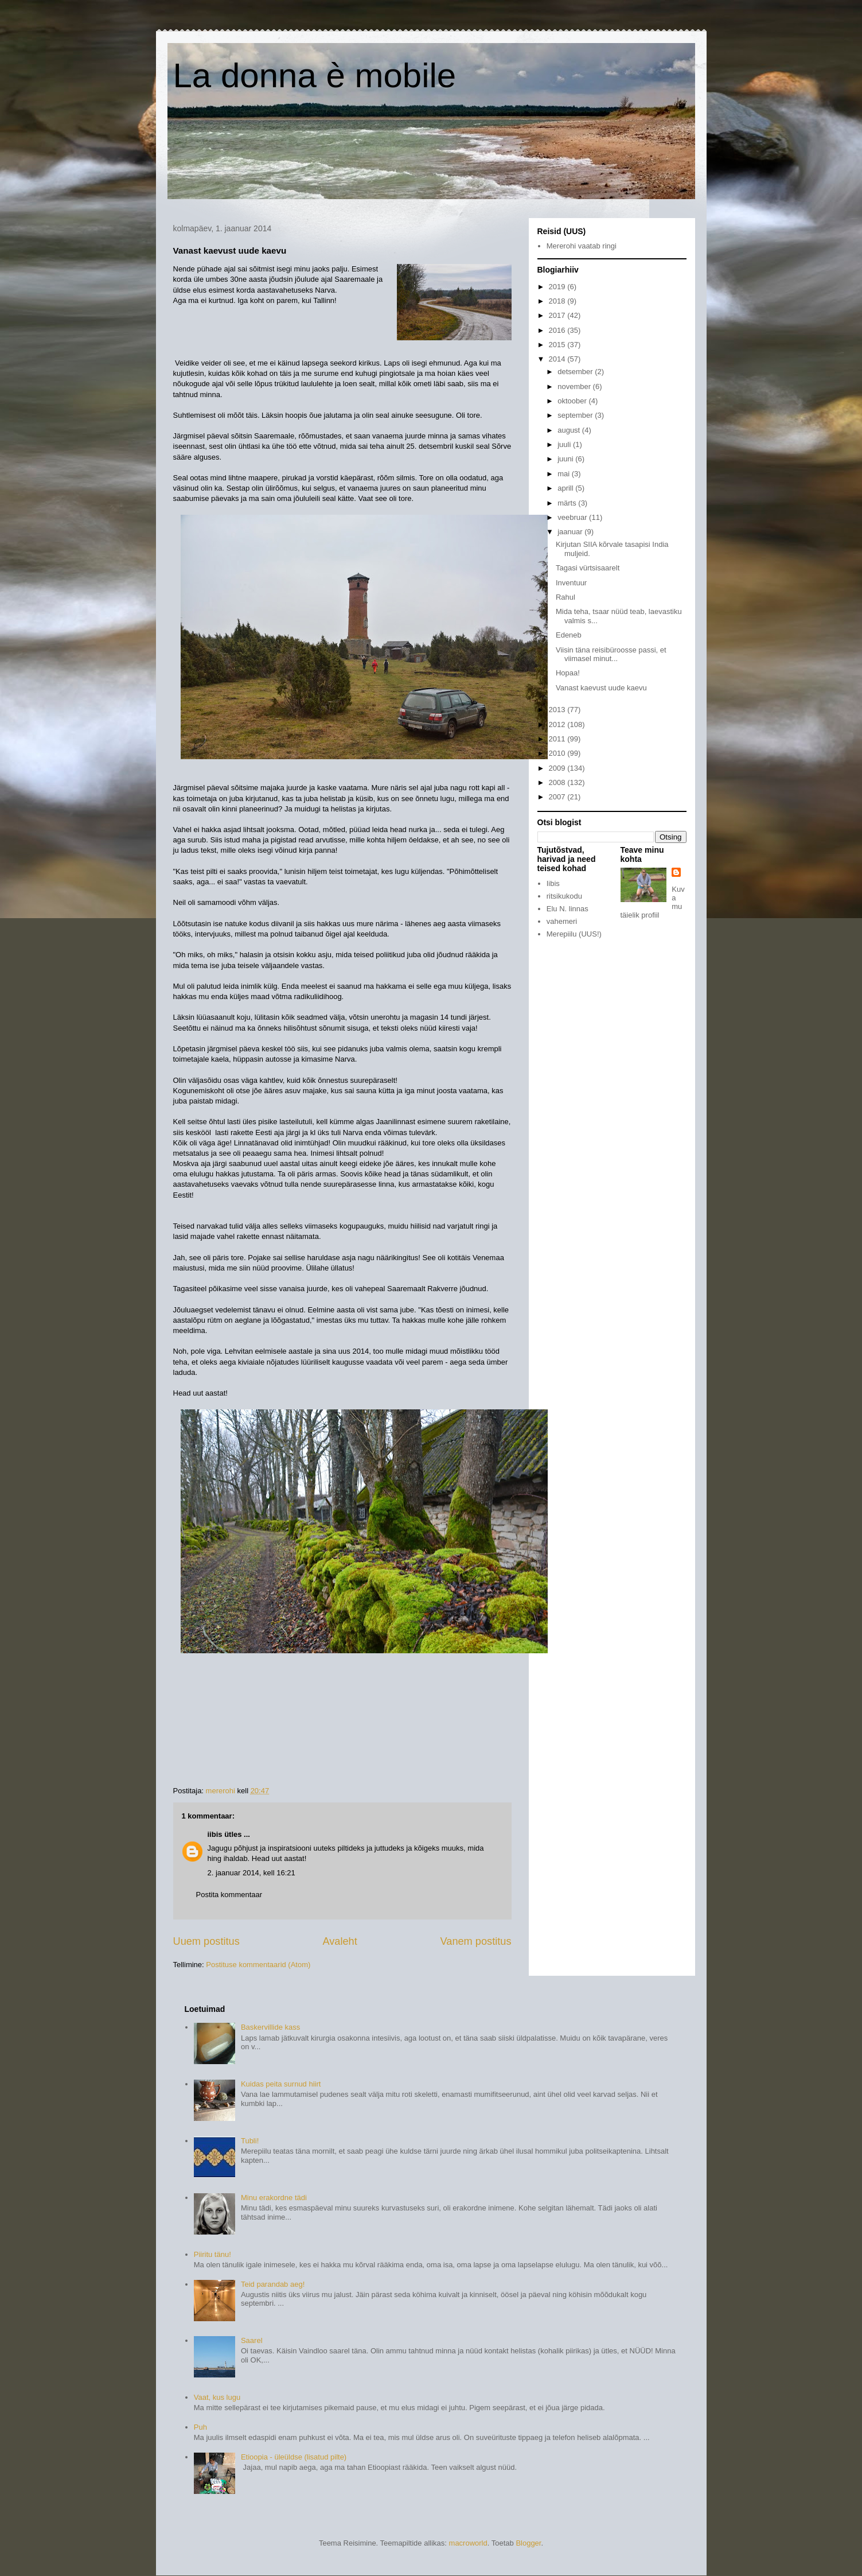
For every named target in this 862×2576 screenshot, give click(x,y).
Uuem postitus (206, 1941)
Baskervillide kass (270, 2027)
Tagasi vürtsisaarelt (587, 568)
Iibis (553, 883)
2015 (558, 344)
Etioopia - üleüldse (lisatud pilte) (293, 2457)
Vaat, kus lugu (217, 2397)
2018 (558, 301)
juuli (565, 444)
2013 (558, 709)
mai (564, 473)
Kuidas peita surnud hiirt (281, 2084)
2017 (558, 315)
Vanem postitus (475, 1941)
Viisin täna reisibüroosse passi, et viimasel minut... (611, 654)
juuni (566, 458)
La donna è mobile (315, 75)
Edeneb (569, 635)
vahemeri (562, 921)
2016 (558, 330)
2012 (558, 724)
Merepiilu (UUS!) (574, 934)
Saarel (252, 2340)
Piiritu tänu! (212, 2254)
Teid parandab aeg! (273, 2284)
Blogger (528, 2543)
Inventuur (571, 582)
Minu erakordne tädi (274, 2197)
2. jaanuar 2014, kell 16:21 (251, 1872)
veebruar (573, 517)
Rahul (565, 597)
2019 (558, 286)
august (569, 430)
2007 (558, 796)
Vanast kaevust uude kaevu (601, 687)
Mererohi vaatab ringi (582, 246)
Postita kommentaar (229, 1894)
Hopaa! (568, 673)
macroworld (468, 2543)
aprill (566, 488)
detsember (576, 371)
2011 (558, 739)
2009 (558, 768)
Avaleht (339, 1941)
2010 (558, 753)
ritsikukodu (564, 896)
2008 (558, 782)
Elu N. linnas (567, 908)
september (576, 415)
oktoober (572, 401)
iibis (215, 1834)
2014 (558, 359)
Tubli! (250, 2140)
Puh (200, 2427)
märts (567, 503)
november (574, 386)
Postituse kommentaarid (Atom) (258, 1964)
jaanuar (570, 531)
